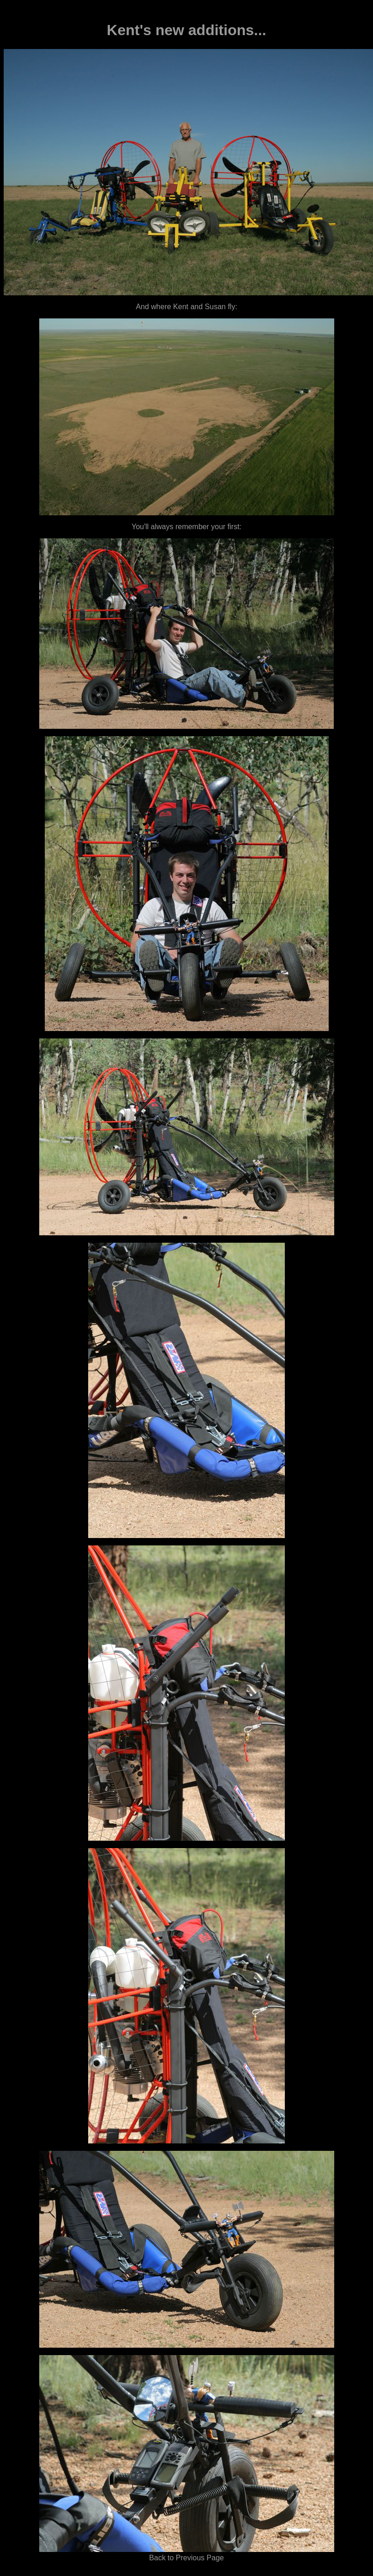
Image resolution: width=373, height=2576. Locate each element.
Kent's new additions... (186, 30)
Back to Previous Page (186, 2558)
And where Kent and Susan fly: (186, 307)
